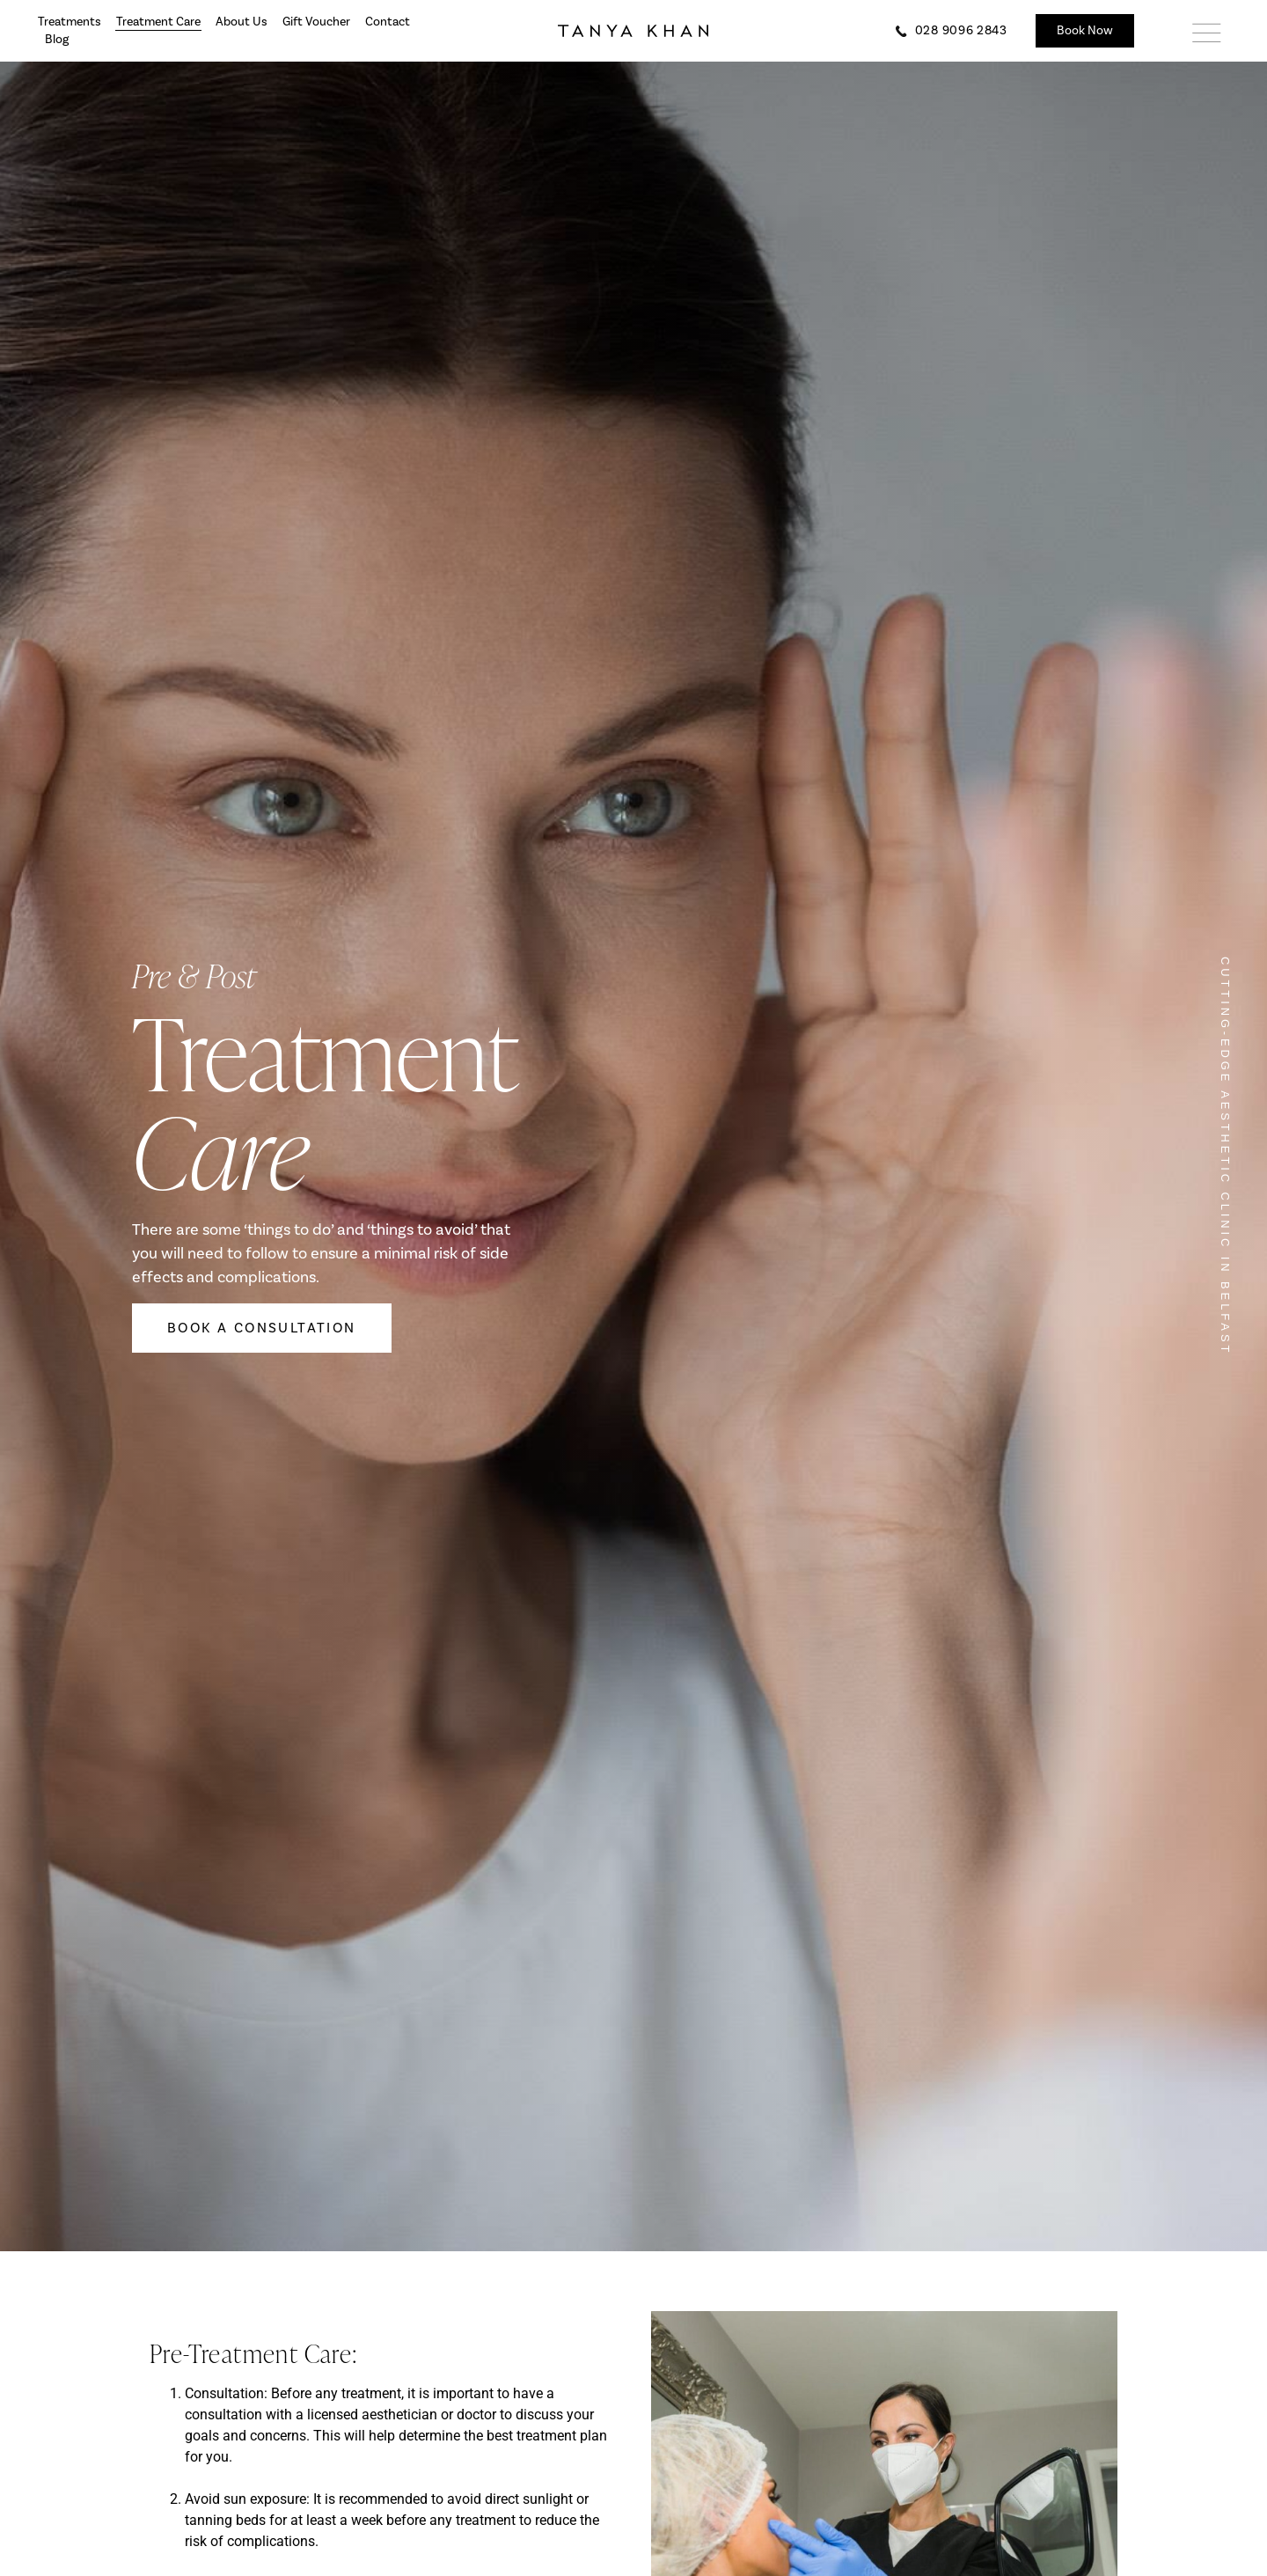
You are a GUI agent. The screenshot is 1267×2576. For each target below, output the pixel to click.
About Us (241, 22)
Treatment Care (158, 22)
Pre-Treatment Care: (254, 2353)
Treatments (69, 22)
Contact (387, 22)
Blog (57, 40)
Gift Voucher (316, 22)
